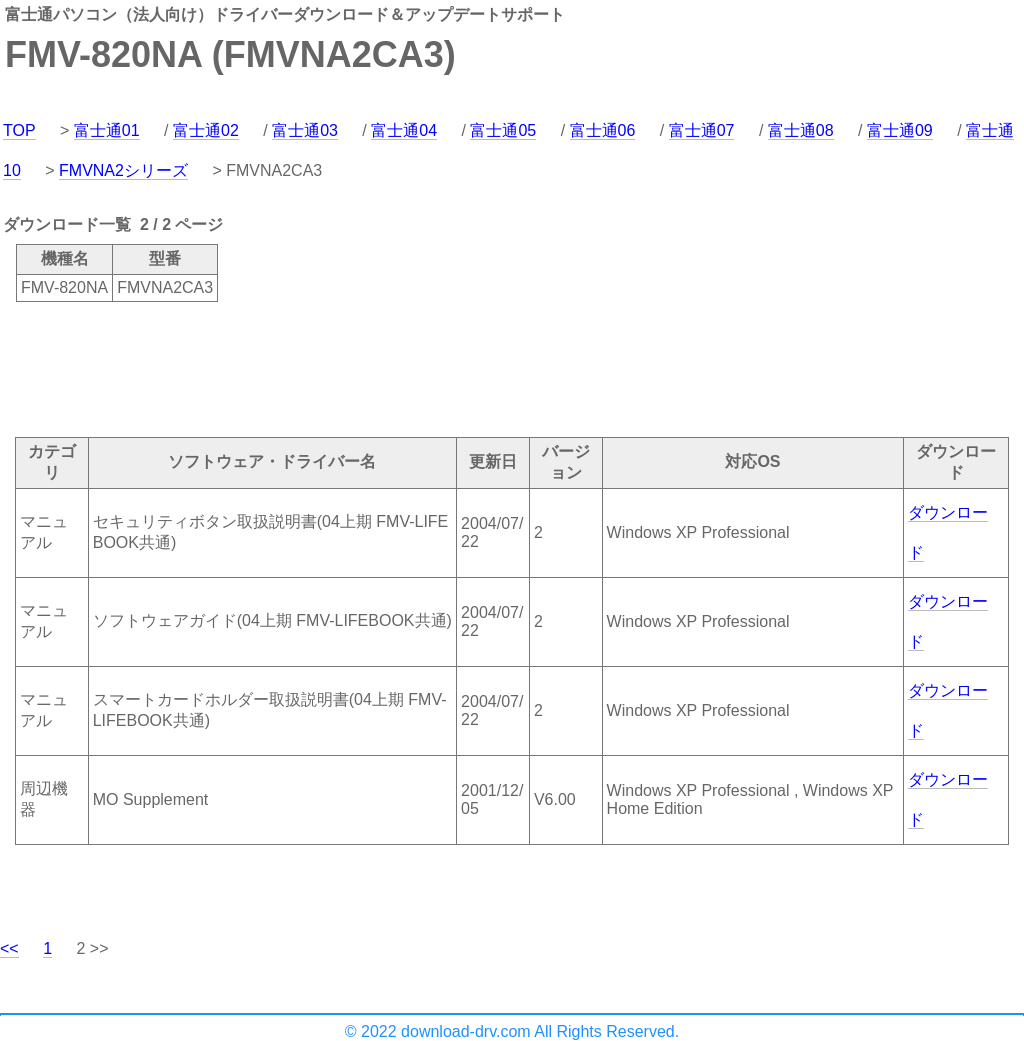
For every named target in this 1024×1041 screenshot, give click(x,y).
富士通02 (206, 130)
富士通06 (603, 130)
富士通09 (900, 130)
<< (9, 948)
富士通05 (503, 130)
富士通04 (404, 130)
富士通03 (305, 130)
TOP (19, 130)
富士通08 (801, 130)
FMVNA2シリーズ (123, 170)
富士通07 (702, 130)
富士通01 (107, 130)
